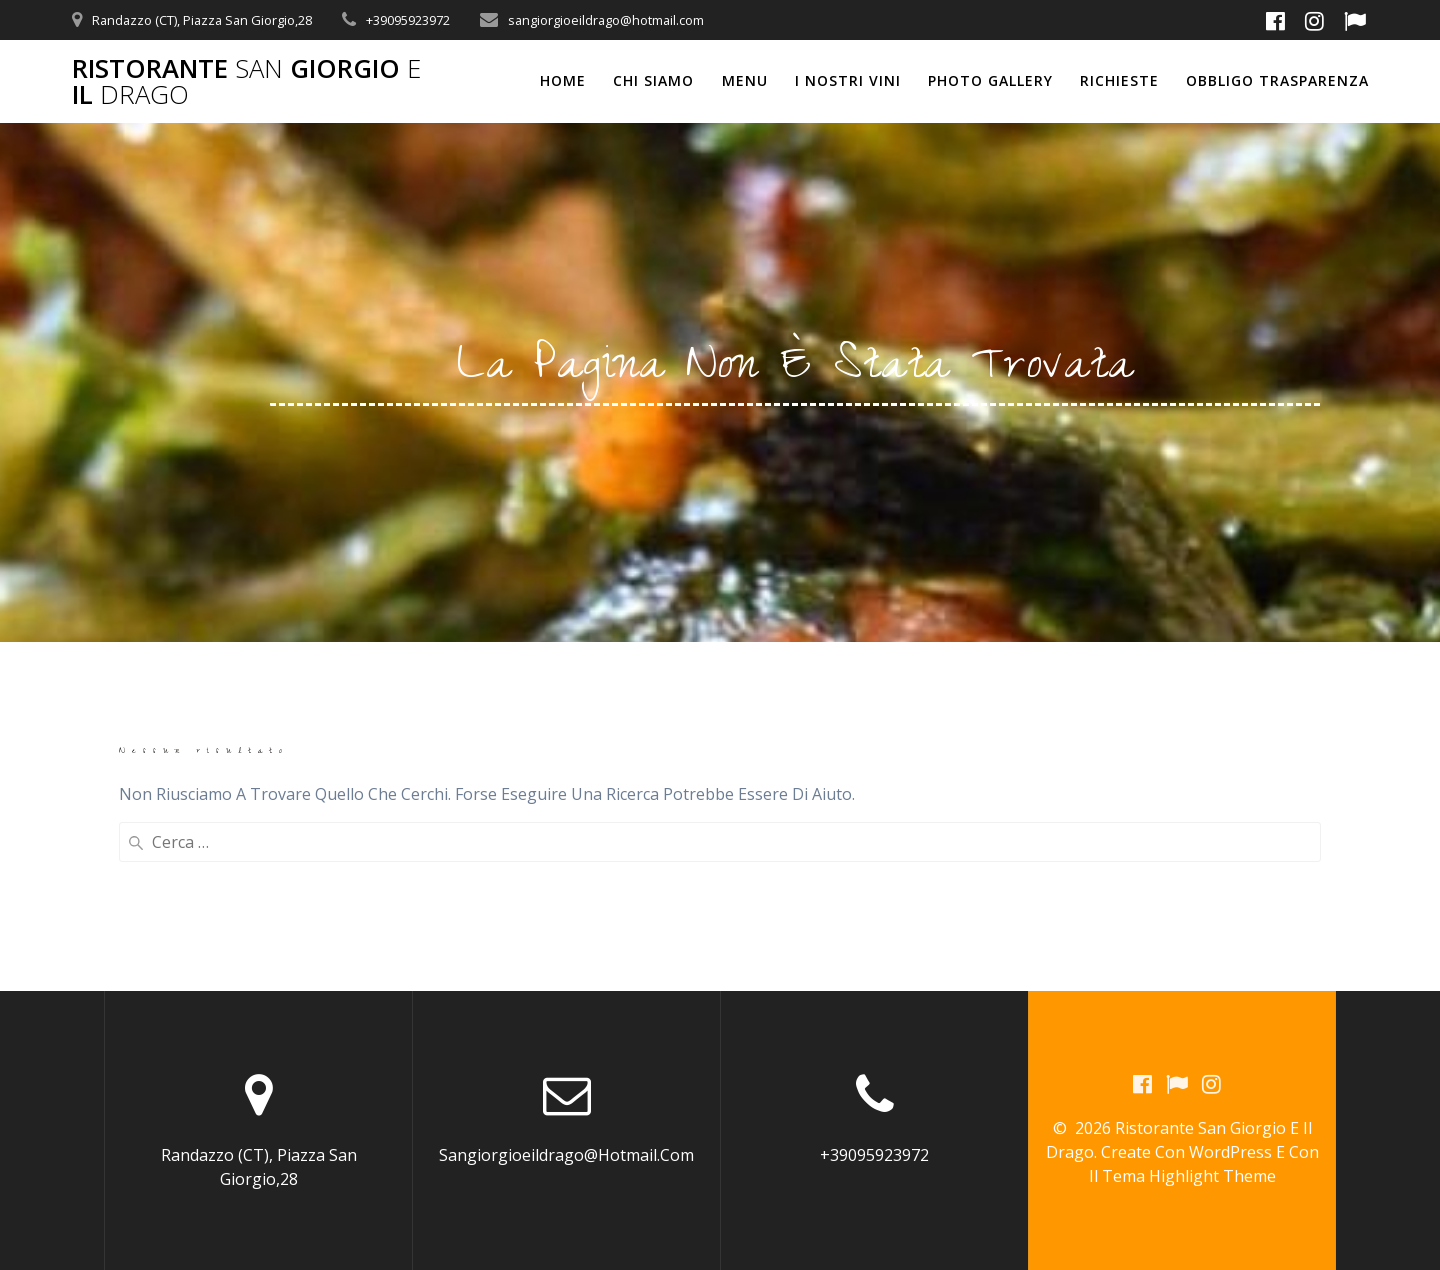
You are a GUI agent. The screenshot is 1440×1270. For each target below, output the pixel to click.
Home (563, 80)
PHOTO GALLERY (990, 80)
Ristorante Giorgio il (246, 81)
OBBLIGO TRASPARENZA (1277, 80)
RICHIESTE (1119, 80)
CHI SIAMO (653, 80)
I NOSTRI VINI (848, 80)
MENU (745, 80)
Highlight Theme (1212, 1176)
